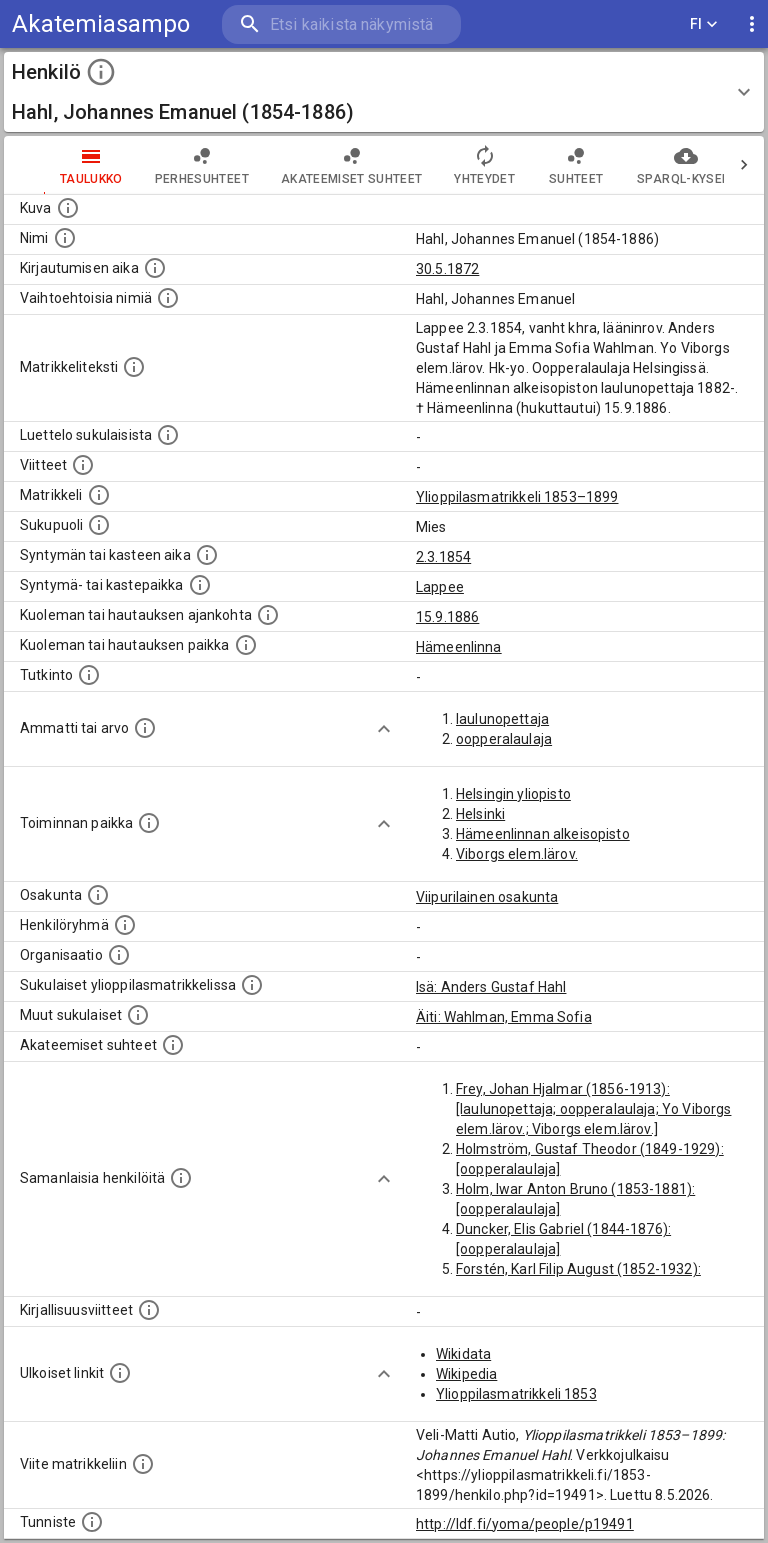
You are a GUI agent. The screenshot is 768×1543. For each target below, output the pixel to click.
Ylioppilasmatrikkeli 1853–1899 (517, 497)
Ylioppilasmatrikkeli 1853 (516, 1394)
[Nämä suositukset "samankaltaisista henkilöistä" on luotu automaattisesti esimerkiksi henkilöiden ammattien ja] (181, 1178)
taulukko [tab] (51, 165)
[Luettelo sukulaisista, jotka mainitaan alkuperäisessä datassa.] (168, 435)
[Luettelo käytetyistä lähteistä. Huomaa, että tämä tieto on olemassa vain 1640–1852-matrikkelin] (83, 465)
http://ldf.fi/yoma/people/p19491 (525, 1524)
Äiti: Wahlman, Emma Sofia (504, 1017)
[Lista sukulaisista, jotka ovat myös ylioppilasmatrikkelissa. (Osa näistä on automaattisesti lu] (252, 985)
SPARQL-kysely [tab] (645, 165)
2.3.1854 (443, 557)
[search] (341, 24)
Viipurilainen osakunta (487, 897)
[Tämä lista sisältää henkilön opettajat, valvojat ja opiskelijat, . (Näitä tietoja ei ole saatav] (173, 1045)
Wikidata (463, 1354)
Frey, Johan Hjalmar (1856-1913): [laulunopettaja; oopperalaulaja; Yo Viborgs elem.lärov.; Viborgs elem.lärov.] (593, 1109)
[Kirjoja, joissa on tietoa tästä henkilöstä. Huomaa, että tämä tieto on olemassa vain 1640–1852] (149, 1310)
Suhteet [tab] (536, 165)
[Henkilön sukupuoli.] (99, 525)
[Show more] (384, 729)
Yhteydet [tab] (444, 165)
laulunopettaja (502, 719)
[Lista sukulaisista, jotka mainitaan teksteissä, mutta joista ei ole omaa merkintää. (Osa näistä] (138, 1015)
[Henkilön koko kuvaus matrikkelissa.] (134, 367)
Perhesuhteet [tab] (162, 165)
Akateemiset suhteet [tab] (312, 165)
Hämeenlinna (459, 647)
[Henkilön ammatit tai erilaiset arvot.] (145, 728)
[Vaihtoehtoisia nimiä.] (168, 298)
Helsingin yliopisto (513, 794)
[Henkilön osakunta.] (98, 895)
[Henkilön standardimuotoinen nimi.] (65, 238)
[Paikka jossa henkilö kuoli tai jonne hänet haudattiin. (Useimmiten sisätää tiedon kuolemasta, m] (246, 645)
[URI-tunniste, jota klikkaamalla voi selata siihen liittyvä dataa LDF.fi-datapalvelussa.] (92, 1522)
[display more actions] (752, 24)
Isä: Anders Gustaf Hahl (491, 987)
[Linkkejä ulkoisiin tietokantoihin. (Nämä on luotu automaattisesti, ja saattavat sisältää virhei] (120, 1373)
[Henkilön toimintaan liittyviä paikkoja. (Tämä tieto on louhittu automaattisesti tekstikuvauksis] (149, 823)
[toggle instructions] (101, 72)
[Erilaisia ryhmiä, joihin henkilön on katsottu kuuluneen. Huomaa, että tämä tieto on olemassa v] (125, 925)
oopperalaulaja (504, 739)
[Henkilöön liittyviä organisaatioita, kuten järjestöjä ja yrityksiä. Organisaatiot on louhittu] (119, 955)
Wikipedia (466, 1374)
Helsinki (480, 814)
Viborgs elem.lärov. (517, 854)
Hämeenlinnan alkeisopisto (543, 834)
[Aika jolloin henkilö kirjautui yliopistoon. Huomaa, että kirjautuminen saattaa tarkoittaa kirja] (155, 268)
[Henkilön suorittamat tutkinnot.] (89, 675)
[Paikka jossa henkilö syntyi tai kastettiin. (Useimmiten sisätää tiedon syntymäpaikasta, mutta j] (200, 585)
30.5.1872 (447, 269)
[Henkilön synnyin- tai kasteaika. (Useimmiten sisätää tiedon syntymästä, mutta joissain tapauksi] (207, 555)
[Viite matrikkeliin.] (143, 1464)
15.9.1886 (447, 617)
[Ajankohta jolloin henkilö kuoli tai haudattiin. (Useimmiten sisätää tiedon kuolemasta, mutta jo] (268, 615)
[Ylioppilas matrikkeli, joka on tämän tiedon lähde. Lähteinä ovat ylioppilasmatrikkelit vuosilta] (99, 495)
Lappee (440, 587)
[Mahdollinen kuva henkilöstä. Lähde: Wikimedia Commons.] (68, 208)
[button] (384, 92)
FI (704, 24)
